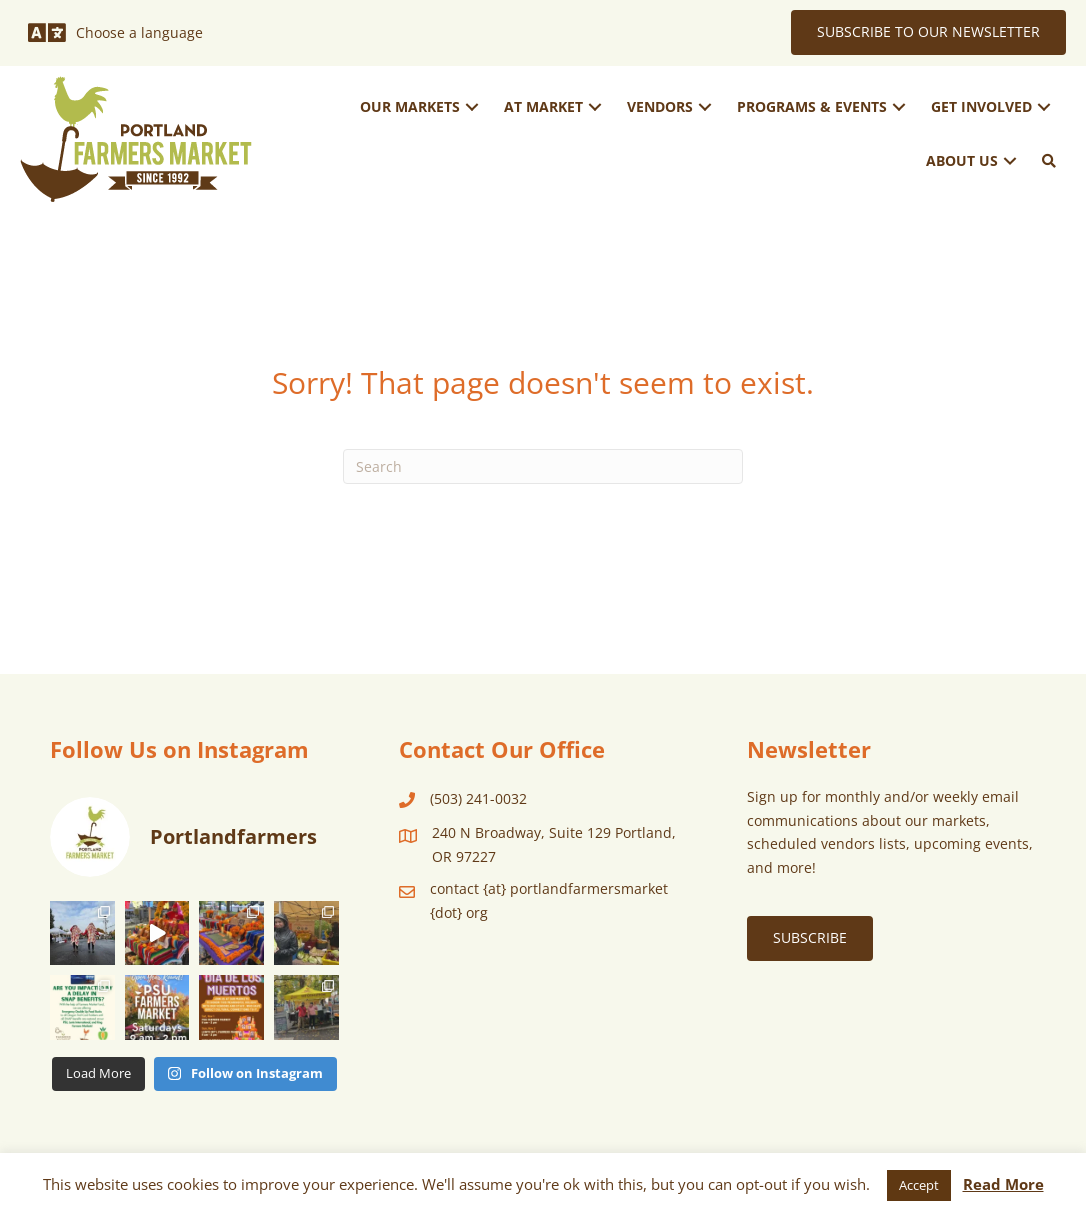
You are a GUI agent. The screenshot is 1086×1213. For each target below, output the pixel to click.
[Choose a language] (115, 33)
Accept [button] (919, 1185)
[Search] (543, 466)
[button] (472, 107)
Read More (1003, 1184)
